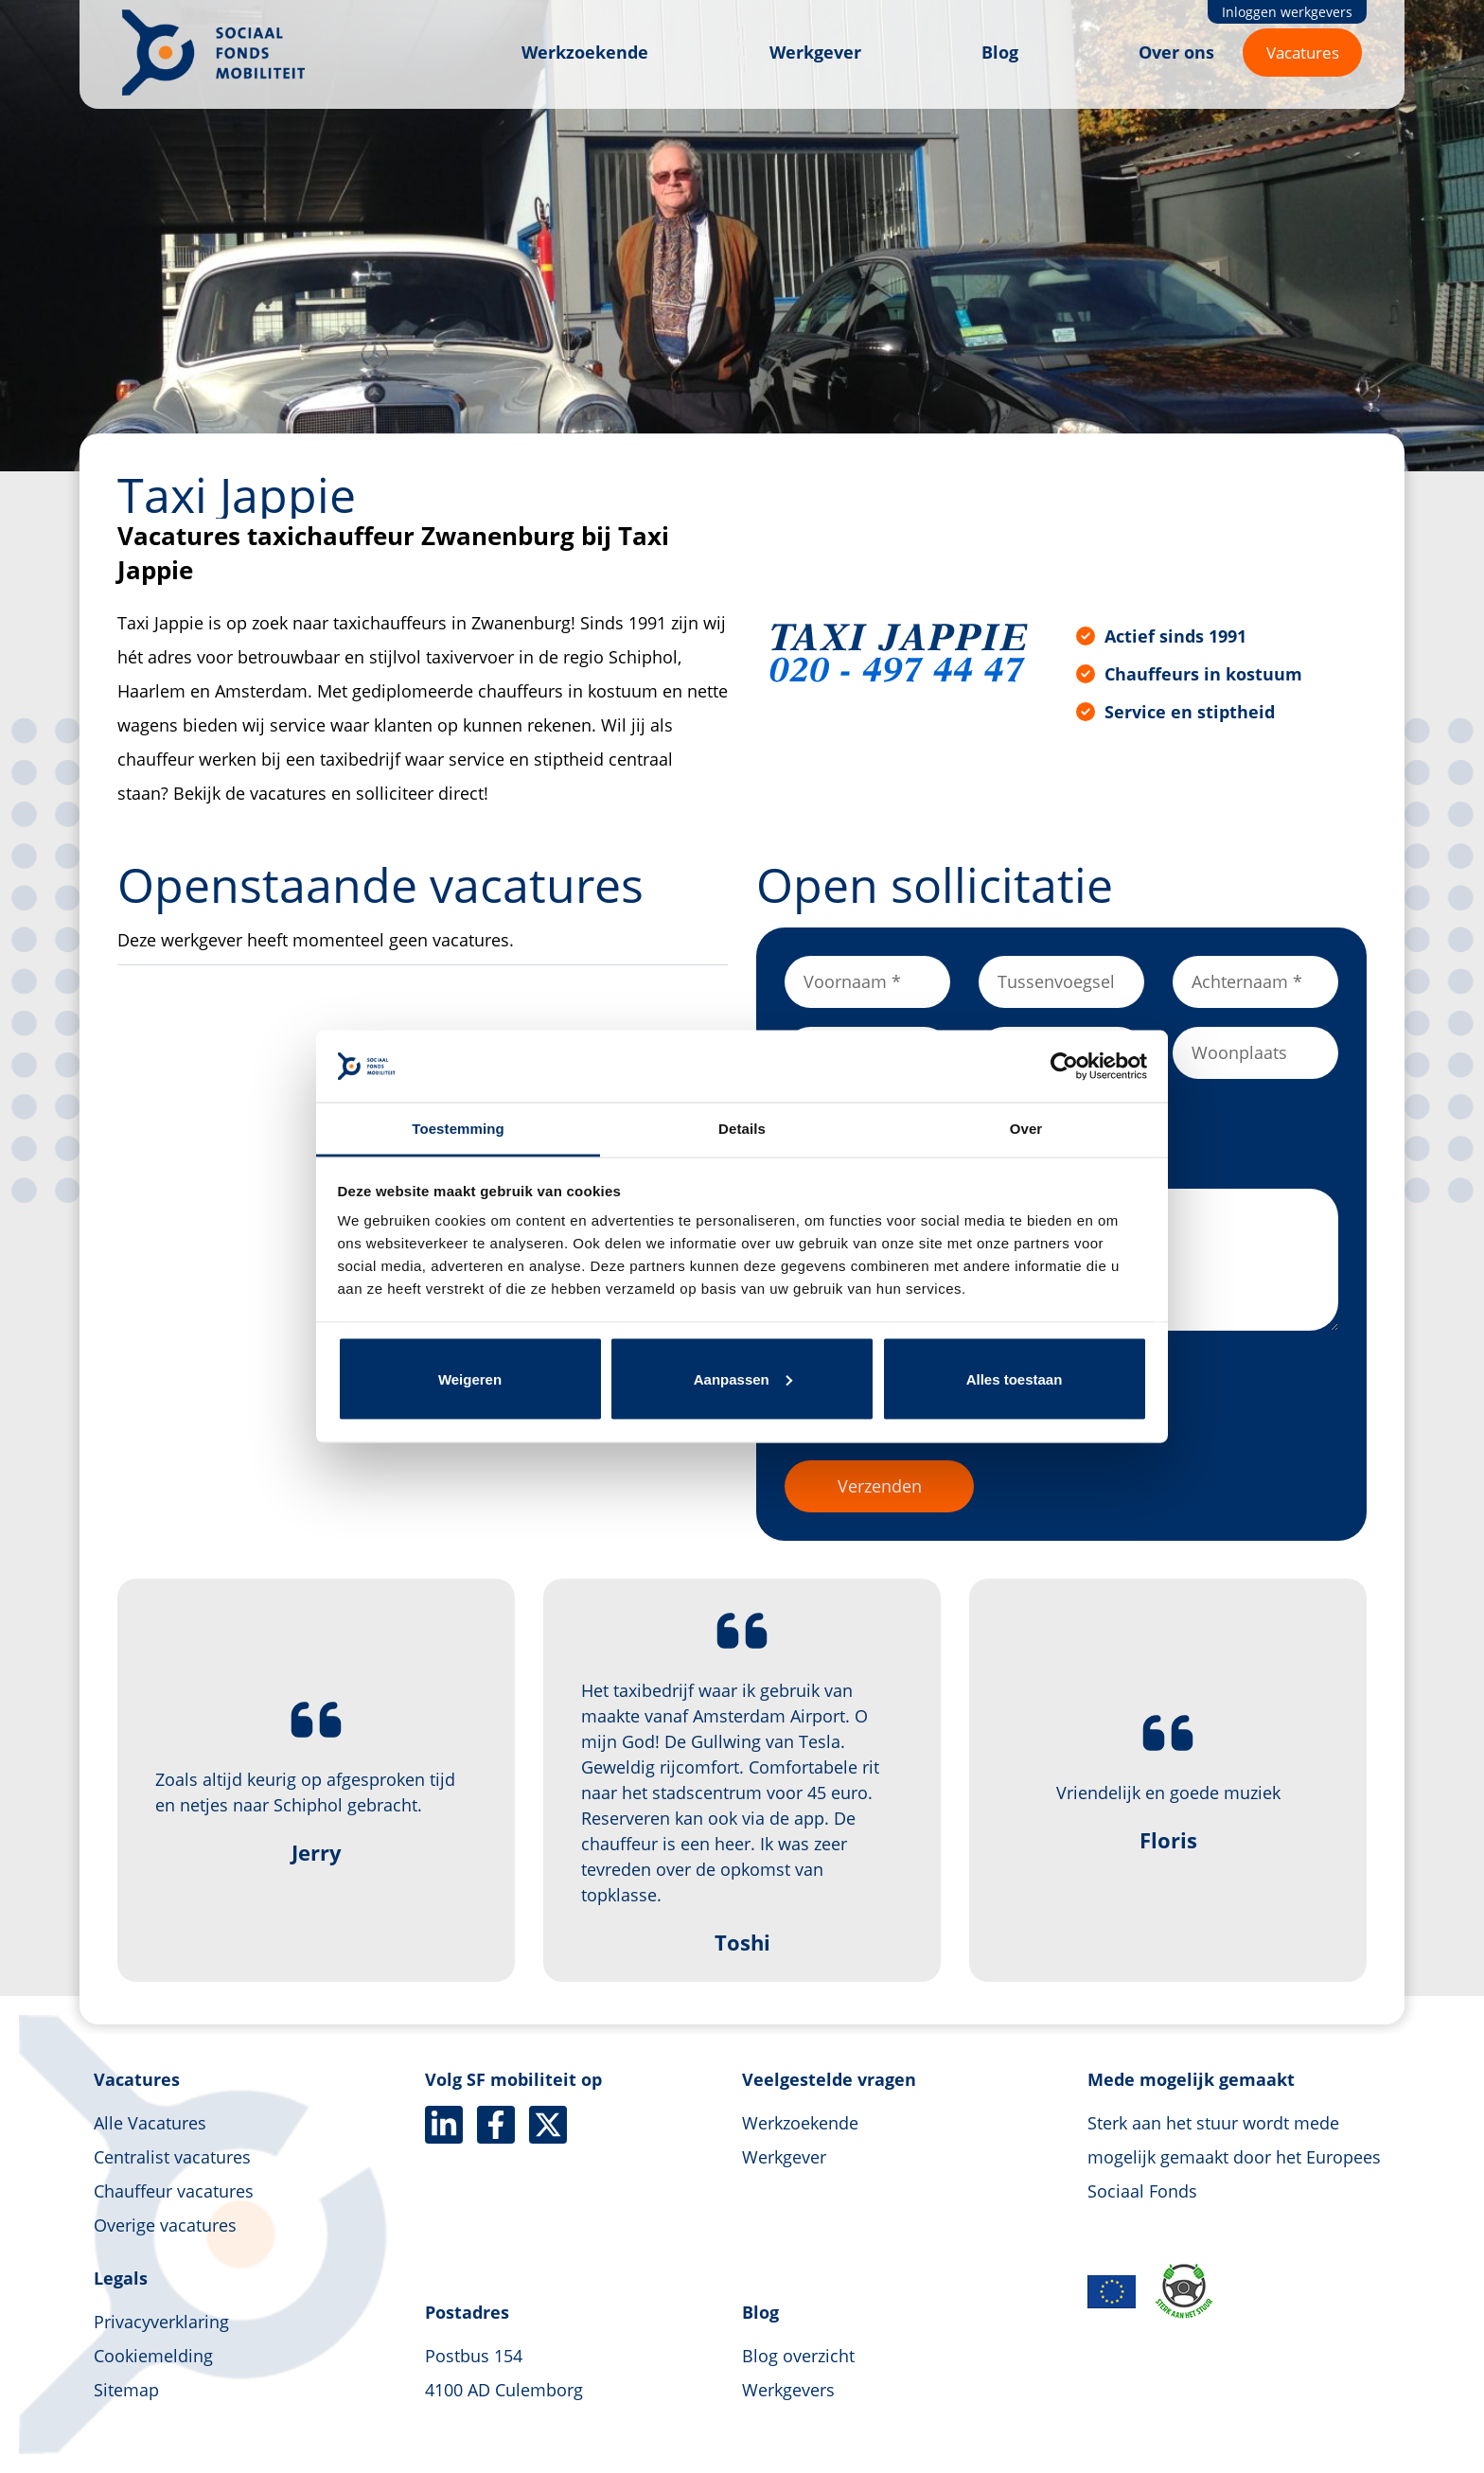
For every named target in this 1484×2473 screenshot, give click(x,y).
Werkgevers (788, 2389)
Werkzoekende (584, 52)
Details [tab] (742, 1129)
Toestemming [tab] (458, 1129)
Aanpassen (743, 1378)
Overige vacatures (165, 2225)
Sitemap (126, 2389)
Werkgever (815, 52)
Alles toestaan (1014, 1378)
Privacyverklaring (161, 2321)
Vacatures (1302, 52)
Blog (999, 52)
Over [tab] (1026, 1129)
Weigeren (470, 1378)
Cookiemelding (153, 2355)
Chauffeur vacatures (174, 2191)
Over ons (1176, 52)
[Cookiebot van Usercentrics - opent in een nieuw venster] (1064, 1065)
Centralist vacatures (172, 2157)
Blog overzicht (798, 2355)
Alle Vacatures (150, 2122)
